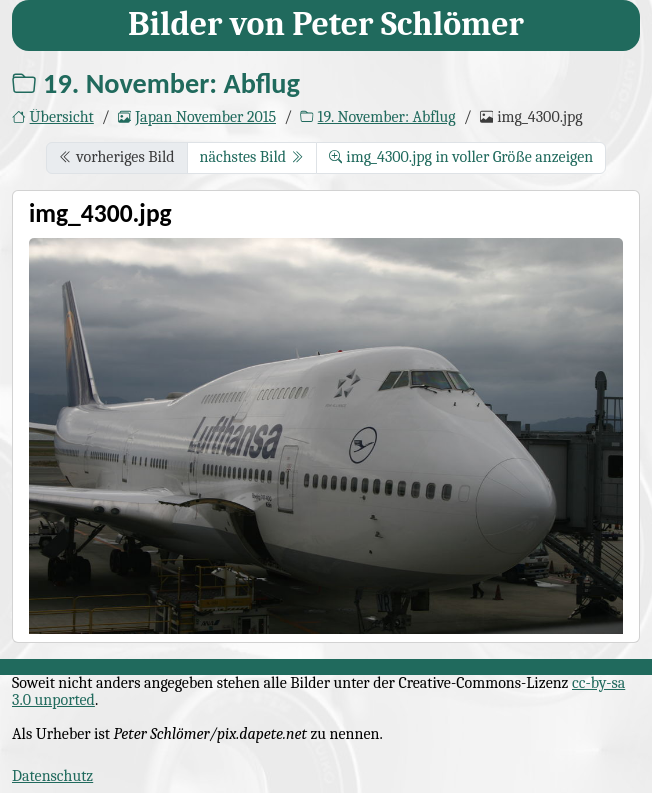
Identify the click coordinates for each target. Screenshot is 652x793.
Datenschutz (52, 776)
